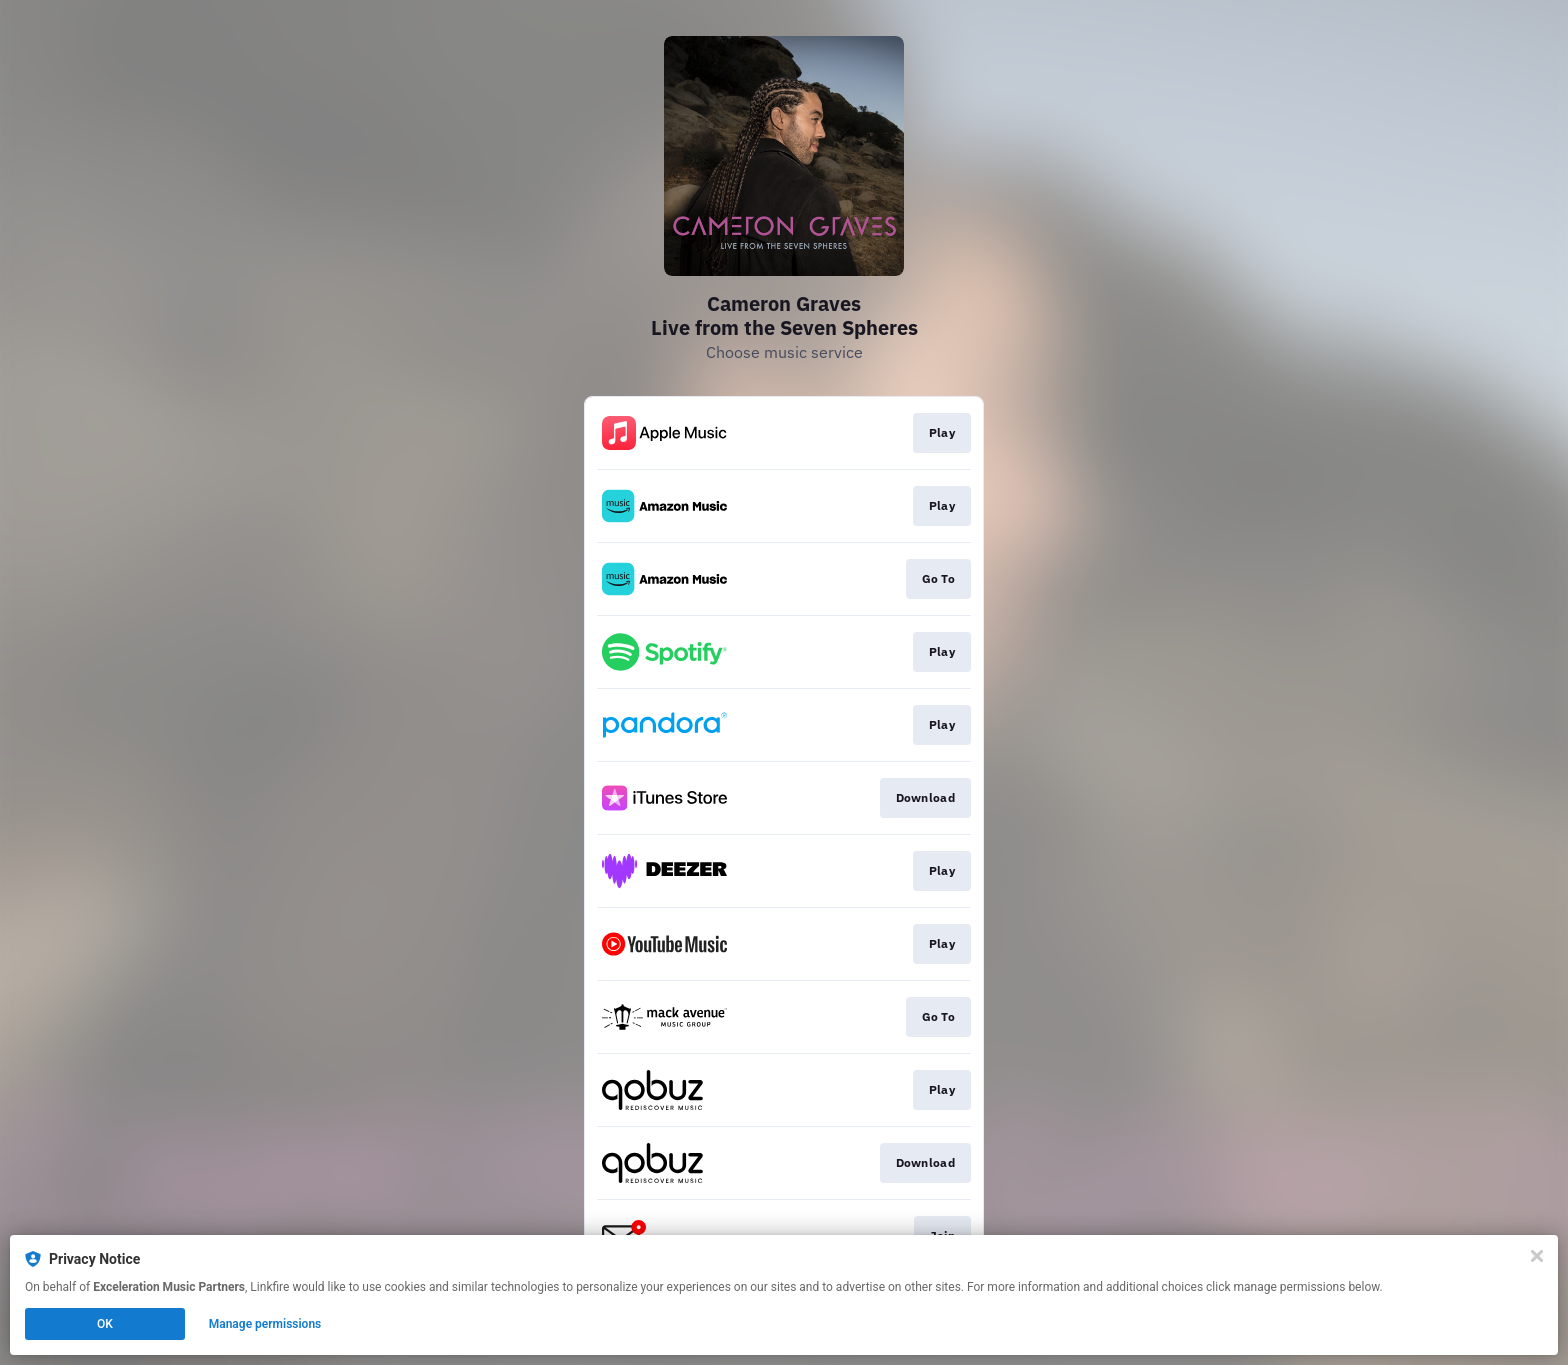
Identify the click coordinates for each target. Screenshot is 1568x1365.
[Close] (1537, 1256)
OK (105, 1324)
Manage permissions (265, 1324)
